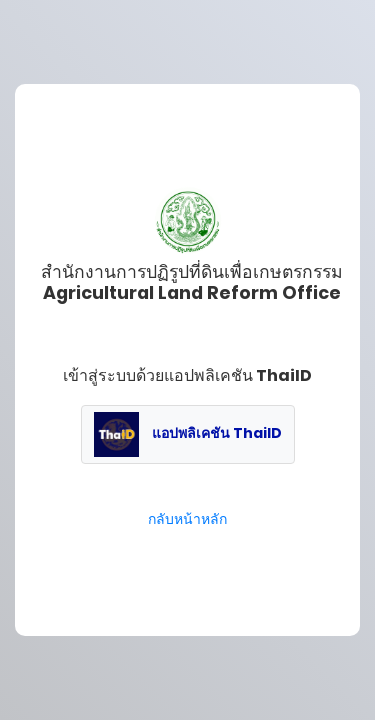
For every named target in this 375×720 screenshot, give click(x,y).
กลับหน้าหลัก (187, 519)
